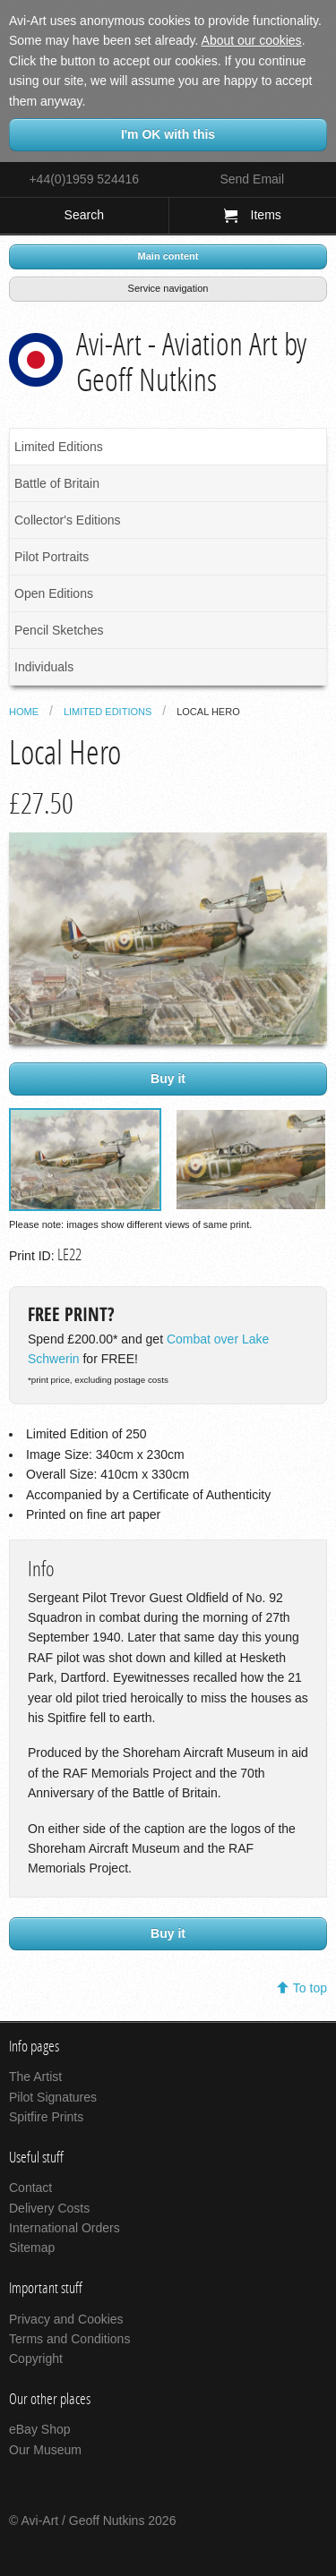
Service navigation (168, 288)
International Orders (64, 2228)
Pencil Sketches (59, 630)
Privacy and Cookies (66, 2319)
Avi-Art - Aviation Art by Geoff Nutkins (191, 362)
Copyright (36, 2358)
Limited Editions (58, 446)
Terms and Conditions (69, 2339)
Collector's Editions (67, 520)
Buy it (168, 1078)
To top (310, 1988)
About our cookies (252, 40)
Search (84, 215)
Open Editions (53, 593)
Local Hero (208, 711)
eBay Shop (40, 2429)
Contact (30, 2187)
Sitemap (32, 2247)
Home (24, 711)
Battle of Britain (56, 483)
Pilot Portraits (51, 557)
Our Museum (45, 2450)
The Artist (35, 2076)
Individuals (43, 667)
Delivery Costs (49, 2208)
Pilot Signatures (53, 2097)
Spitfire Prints (46, 2117)
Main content (168, 256)
